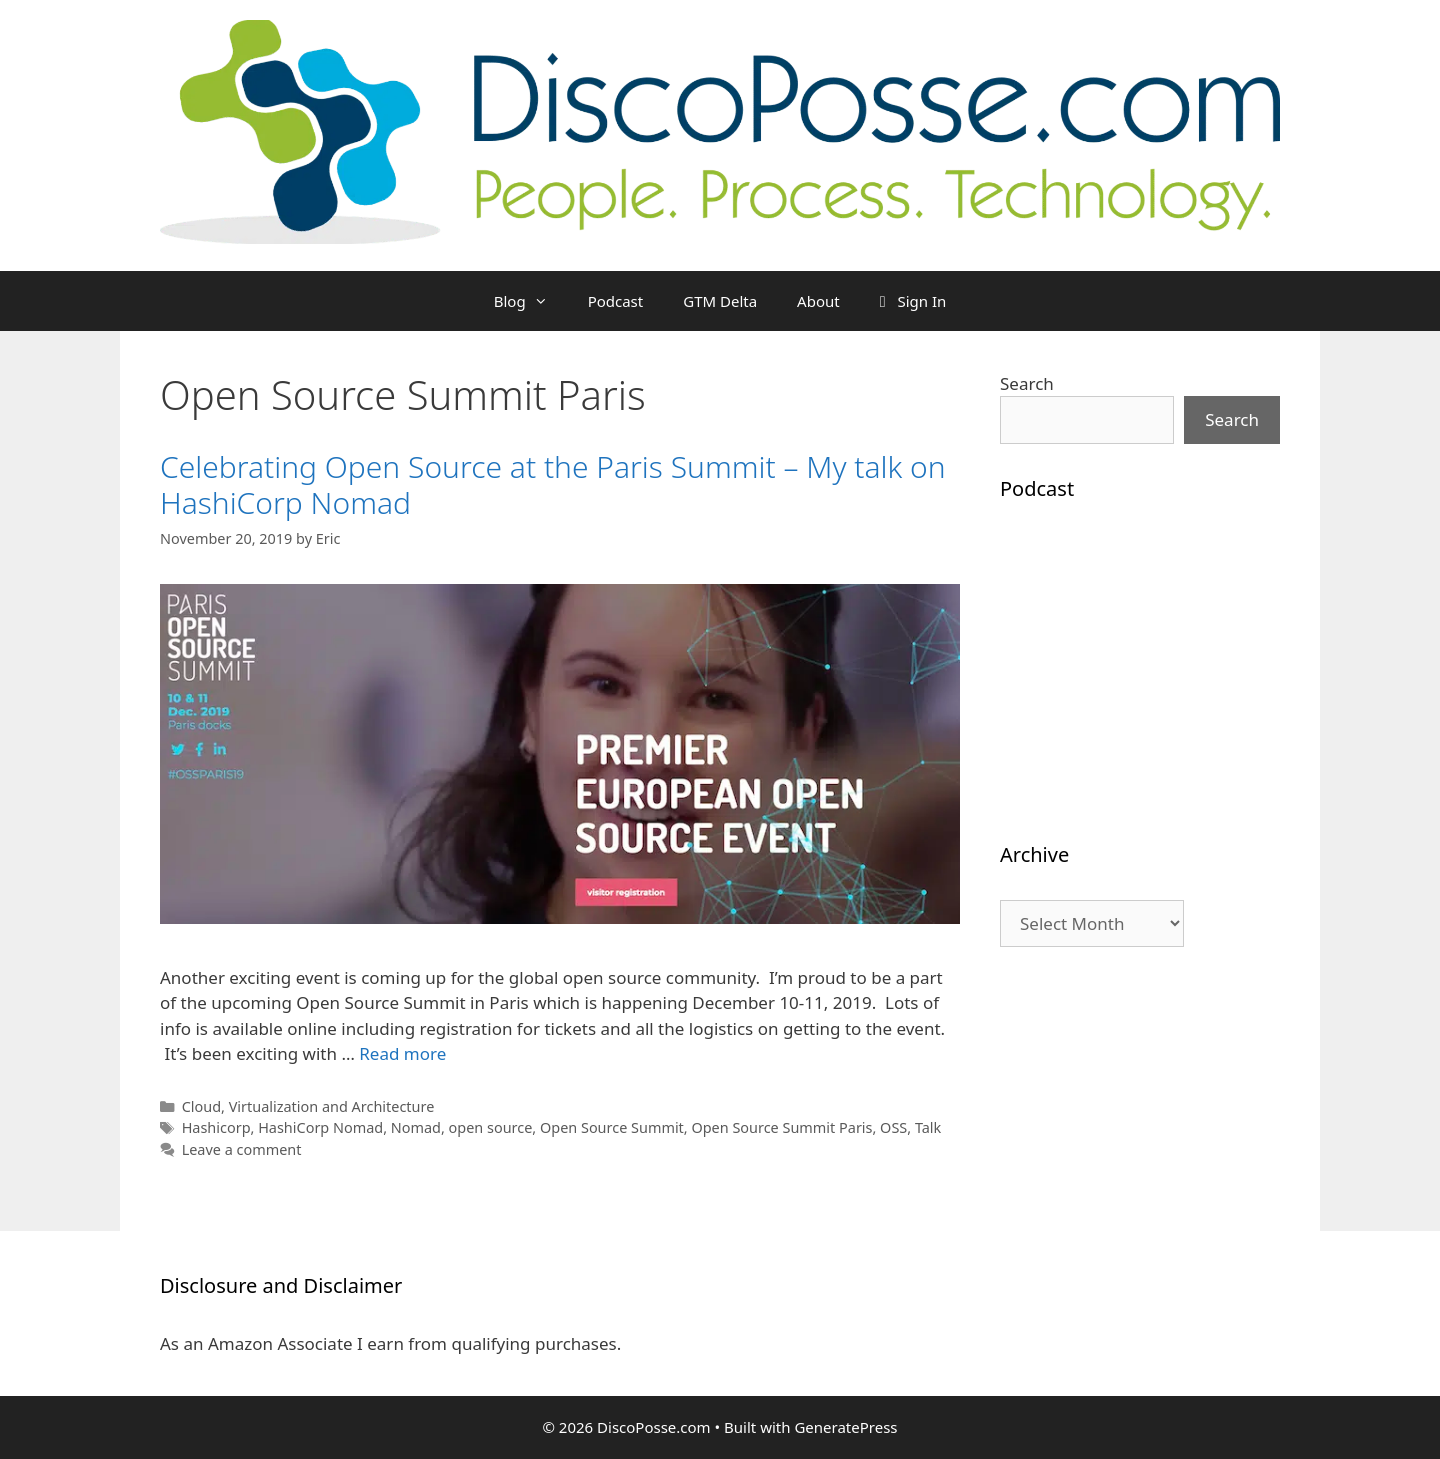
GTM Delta (720, 301)
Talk (928, 1127)
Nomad (416, 1127)
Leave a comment (242, 1149)
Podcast (616, 301)
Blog (531, 301)
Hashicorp (216, 1127)
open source (491, 1127)
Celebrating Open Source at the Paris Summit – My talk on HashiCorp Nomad (553, 484)
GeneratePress (845, 1427)
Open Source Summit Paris (781, 1127)
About (818, 301)
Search (1027, 383)
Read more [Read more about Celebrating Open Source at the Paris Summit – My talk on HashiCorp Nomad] (402, 1053)
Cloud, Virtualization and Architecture (308, 1106)
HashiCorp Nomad (320, 1127)
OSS (893, 1127)
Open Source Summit (612, 1127)
